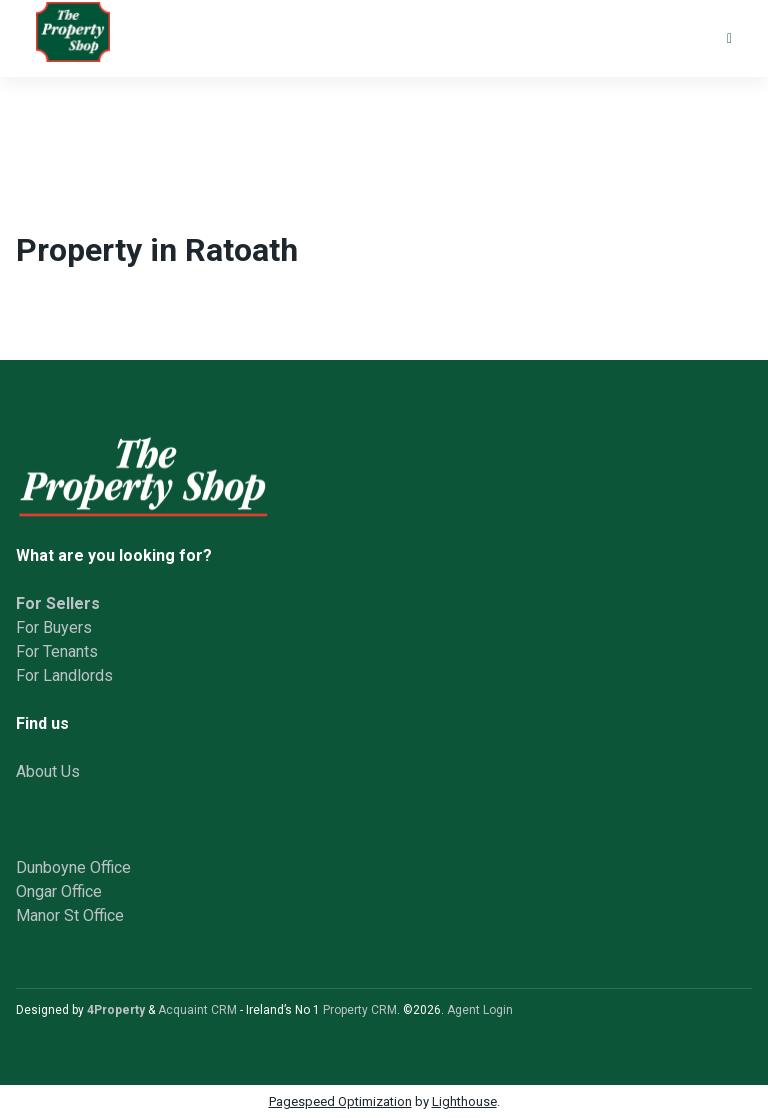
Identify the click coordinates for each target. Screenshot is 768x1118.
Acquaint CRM (197, 1010)
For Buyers (54, 627)
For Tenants (57, 651)
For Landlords (64, 675)
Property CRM (360, 1010)
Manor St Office (70, 915)
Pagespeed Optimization (340, 1101)
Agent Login (480, 1010)
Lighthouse (464, 1101)
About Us (48, 771)
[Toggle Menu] (729, 38)
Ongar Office (59, 891)
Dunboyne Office (73, 867)
